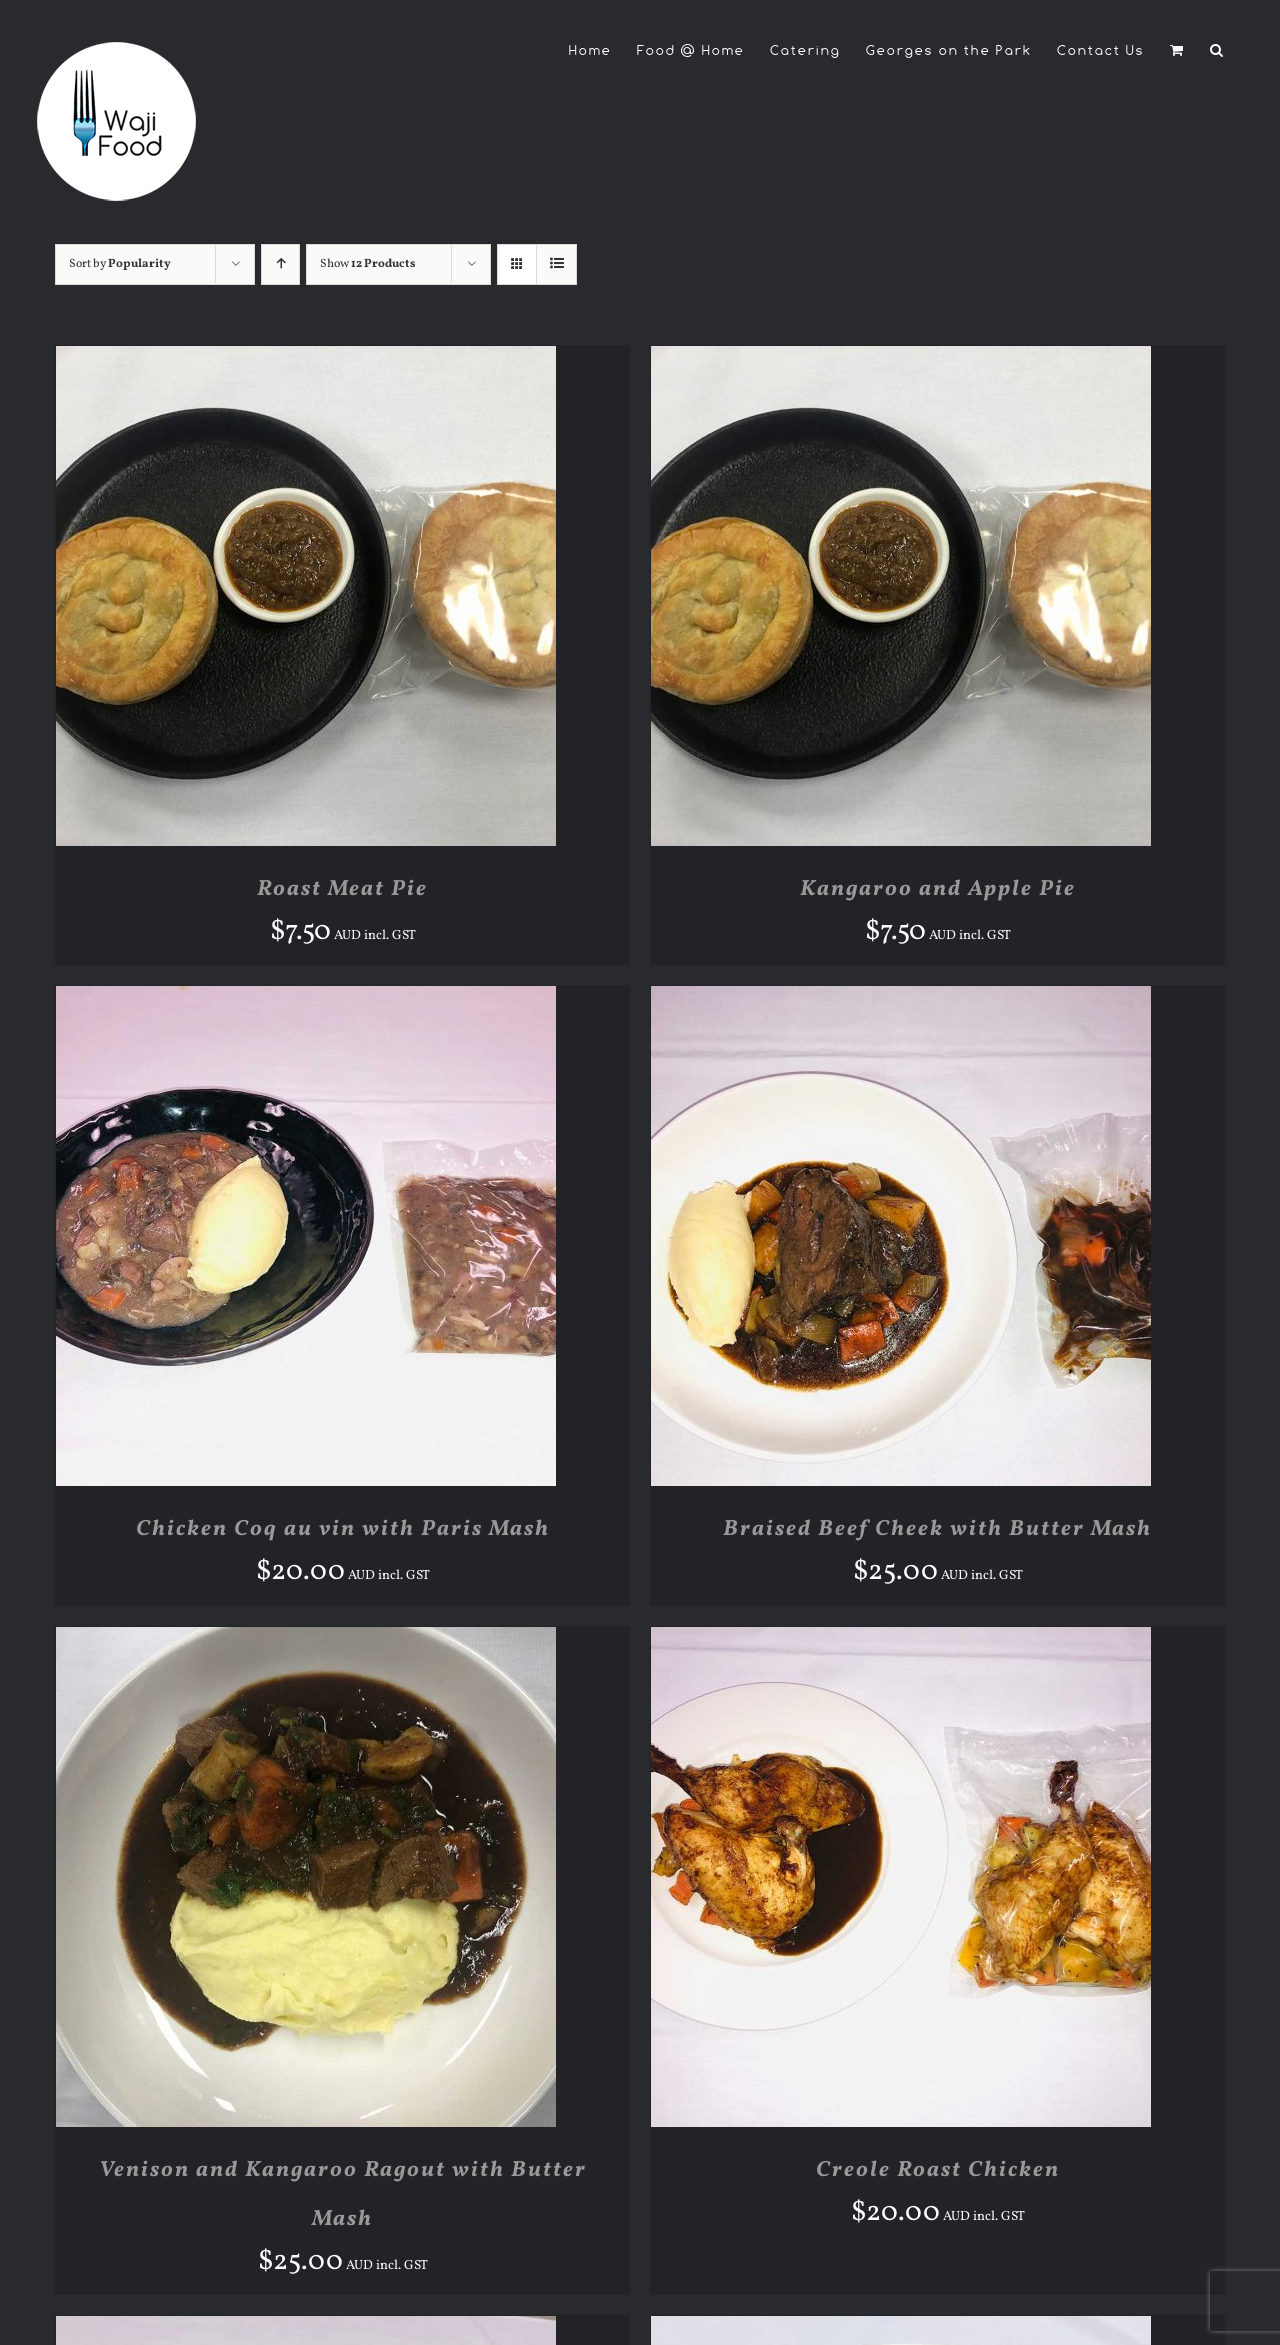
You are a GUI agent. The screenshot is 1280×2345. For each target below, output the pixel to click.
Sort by (120, 264)
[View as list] (556, 264)
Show (368, 264)
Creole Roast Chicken (938, 2170)
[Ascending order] (280, 264)
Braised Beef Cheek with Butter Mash (937, 1529)
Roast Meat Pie (342, 889)
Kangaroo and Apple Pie (938, 889)
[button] (1217, 50)
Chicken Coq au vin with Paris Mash (343, 1529)
